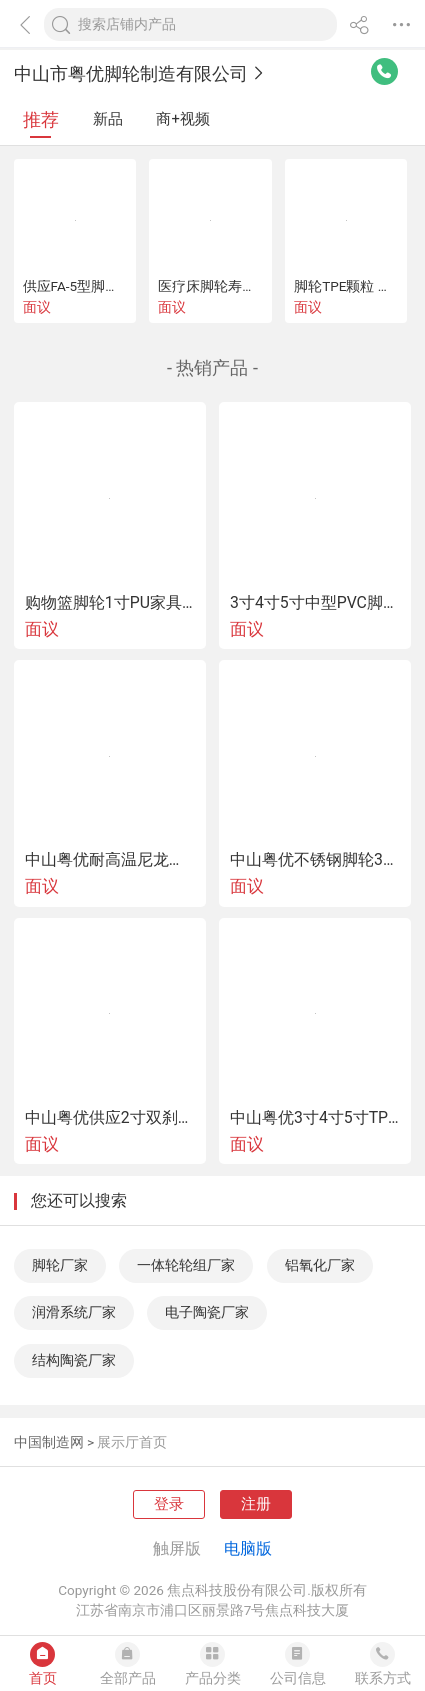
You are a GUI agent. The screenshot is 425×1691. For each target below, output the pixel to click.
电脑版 (248, 1548)
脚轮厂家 (60, 1265)
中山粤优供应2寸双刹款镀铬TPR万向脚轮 (110, 1118)
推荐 (41, 119)
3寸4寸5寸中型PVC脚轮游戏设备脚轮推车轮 (315, 603)
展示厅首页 (132, 1442)
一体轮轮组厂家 (186, 1265)
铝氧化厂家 (320, 1265)
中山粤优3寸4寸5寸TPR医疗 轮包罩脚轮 (315, 1118)
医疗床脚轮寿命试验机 (228, 286)
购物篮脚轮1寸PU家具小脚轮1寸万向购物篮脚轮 (110, 603)
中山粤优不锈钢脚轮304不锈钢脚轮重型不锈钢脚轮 (315, 860)
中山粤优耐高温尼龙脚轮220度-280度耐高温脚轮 (110, 860)
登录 (169, 1504)
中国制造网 (49, 1442)
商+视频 (182, 119)
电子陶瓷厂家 (207, 1312)
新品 (108, 119)
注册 (256, 1504)
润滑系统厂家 (74, 1312)
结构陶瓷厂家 (74, 1360)
